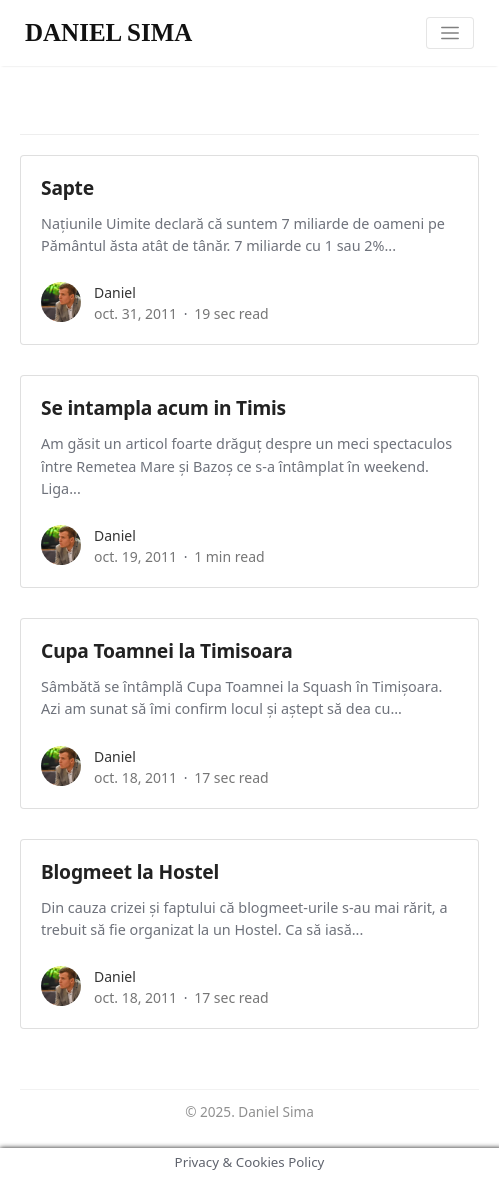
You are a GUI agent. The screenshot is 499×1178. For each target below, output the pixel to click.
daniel (115, 292)
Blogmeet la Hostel (130, 871)
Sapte (67, 187)
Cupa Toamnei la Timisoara (166, 650)
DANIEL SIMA (108, 32)
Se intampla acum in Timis (163, 407)
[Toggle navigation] (450, 33)
